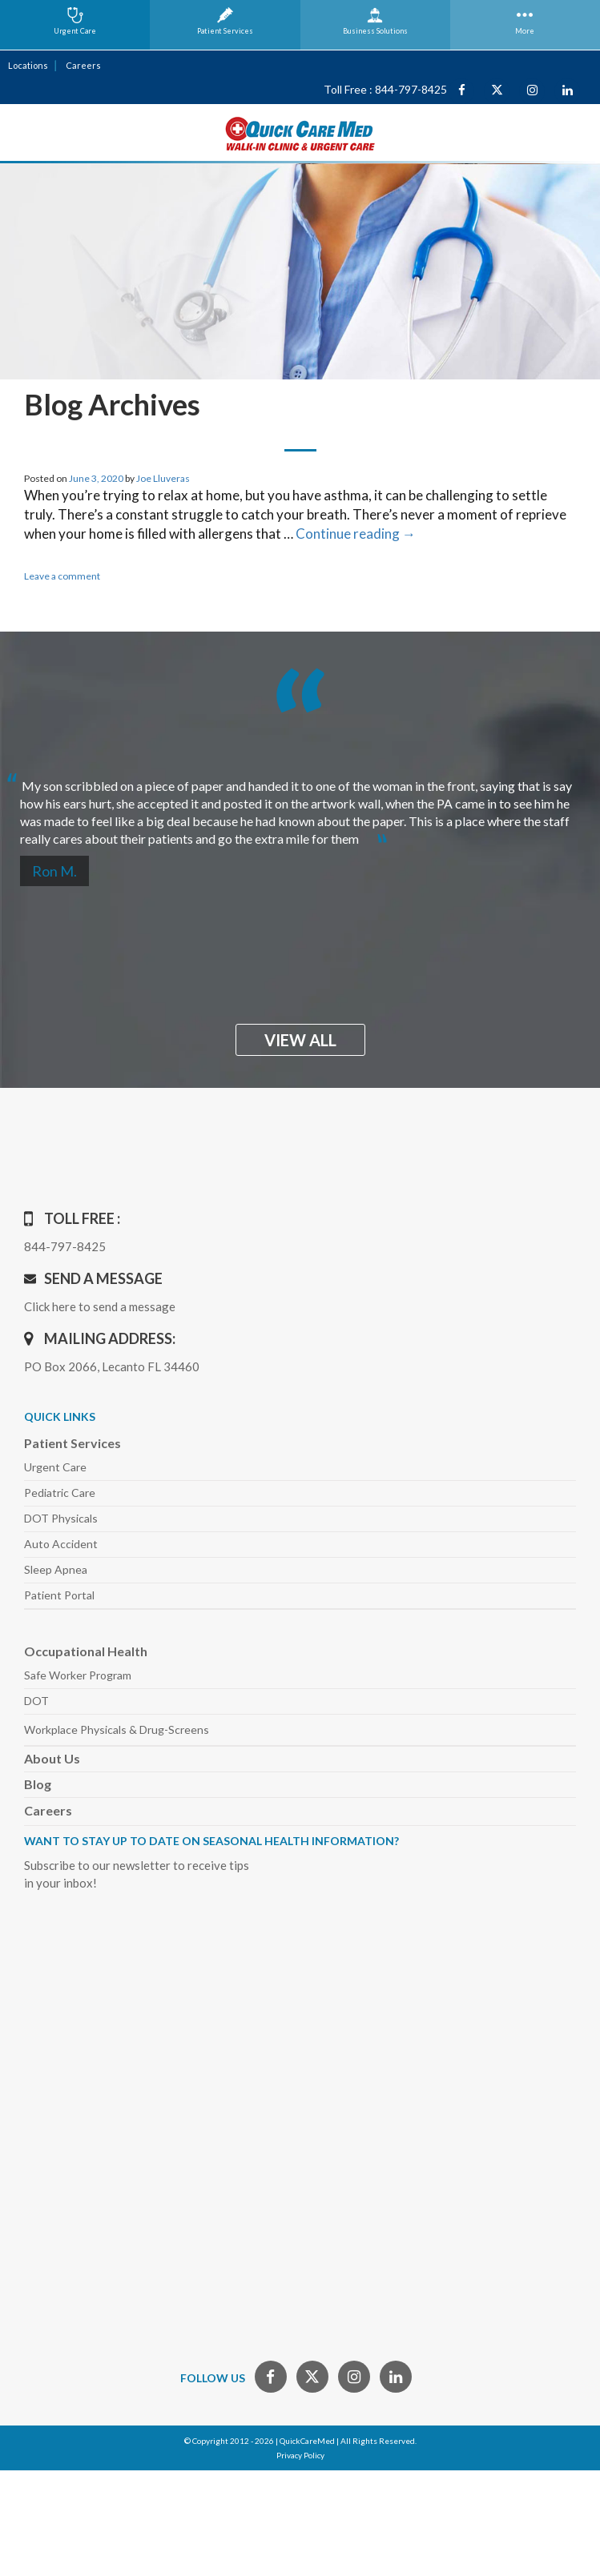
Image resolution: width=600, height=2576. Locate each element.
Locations (28, 65)
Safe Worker (77, 1675)
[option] (300, 805)
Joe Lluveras (163, 478)
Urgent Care (55, 1467)
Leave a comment (62, 576)
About (52, 1758)
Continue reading (356, 533)
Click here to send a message (99, 1306)
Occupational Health (85, 1651)
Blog (37, 1784)
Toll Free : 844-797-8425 (385, 89)
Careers (83, 65)
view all (300, 1039)
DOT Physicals (61, 1518)
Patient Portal (59, 1595)
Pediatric (59, 1492)
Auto (61, 1544)
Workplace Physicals (116, 1729)
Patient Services (72, 1443)
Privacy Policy (300, 2455)
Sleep (55, 1569)
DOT (36, 1700)
